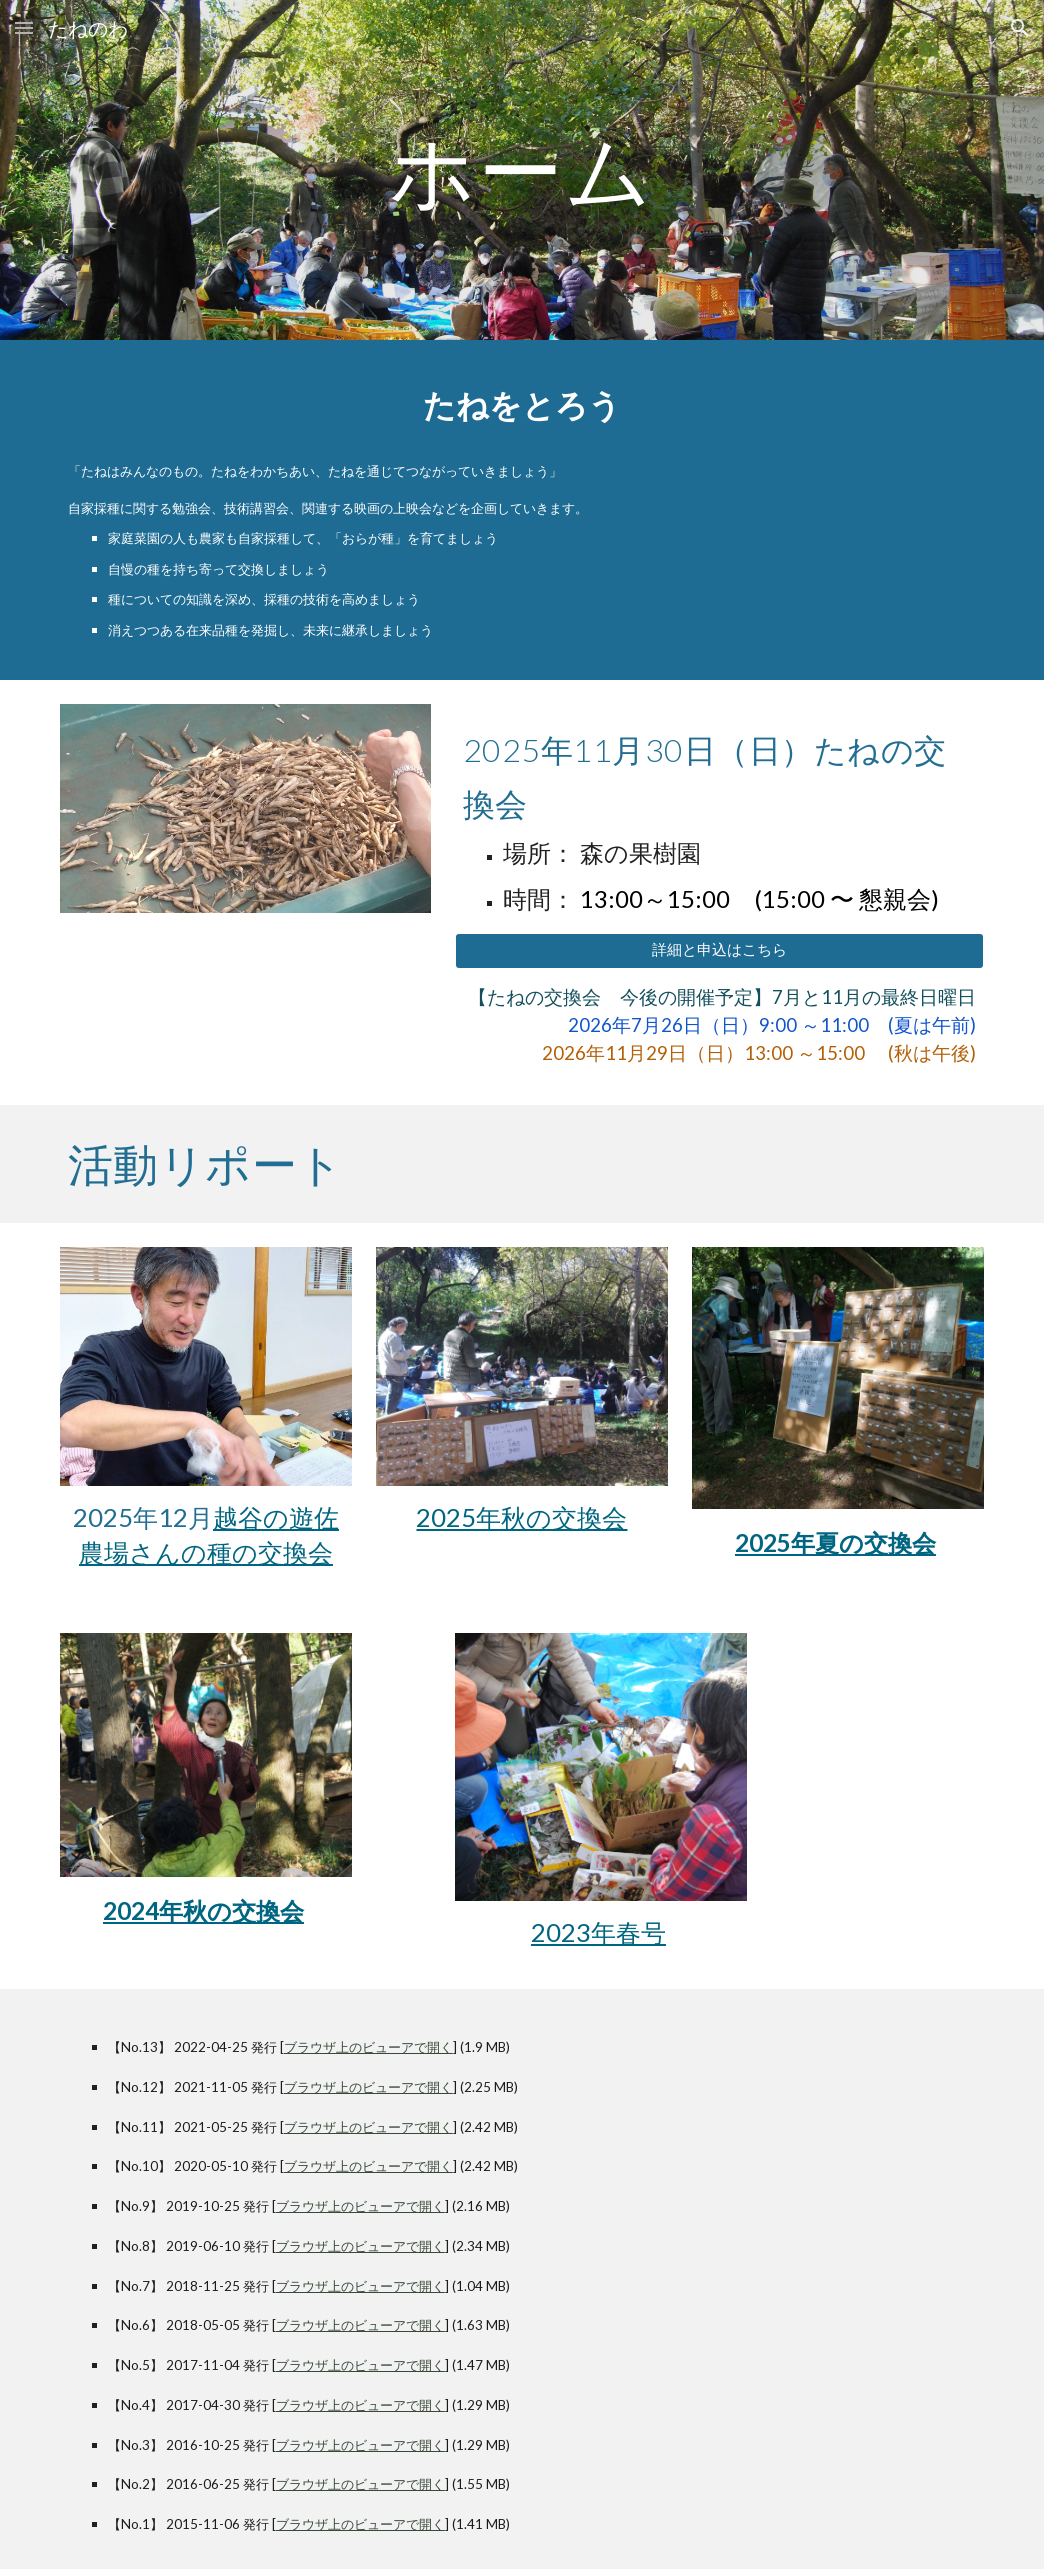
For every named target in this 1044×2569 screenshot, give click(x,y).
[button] (24, 27)
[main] (522, 169)
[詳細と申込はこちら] (719, 951)
